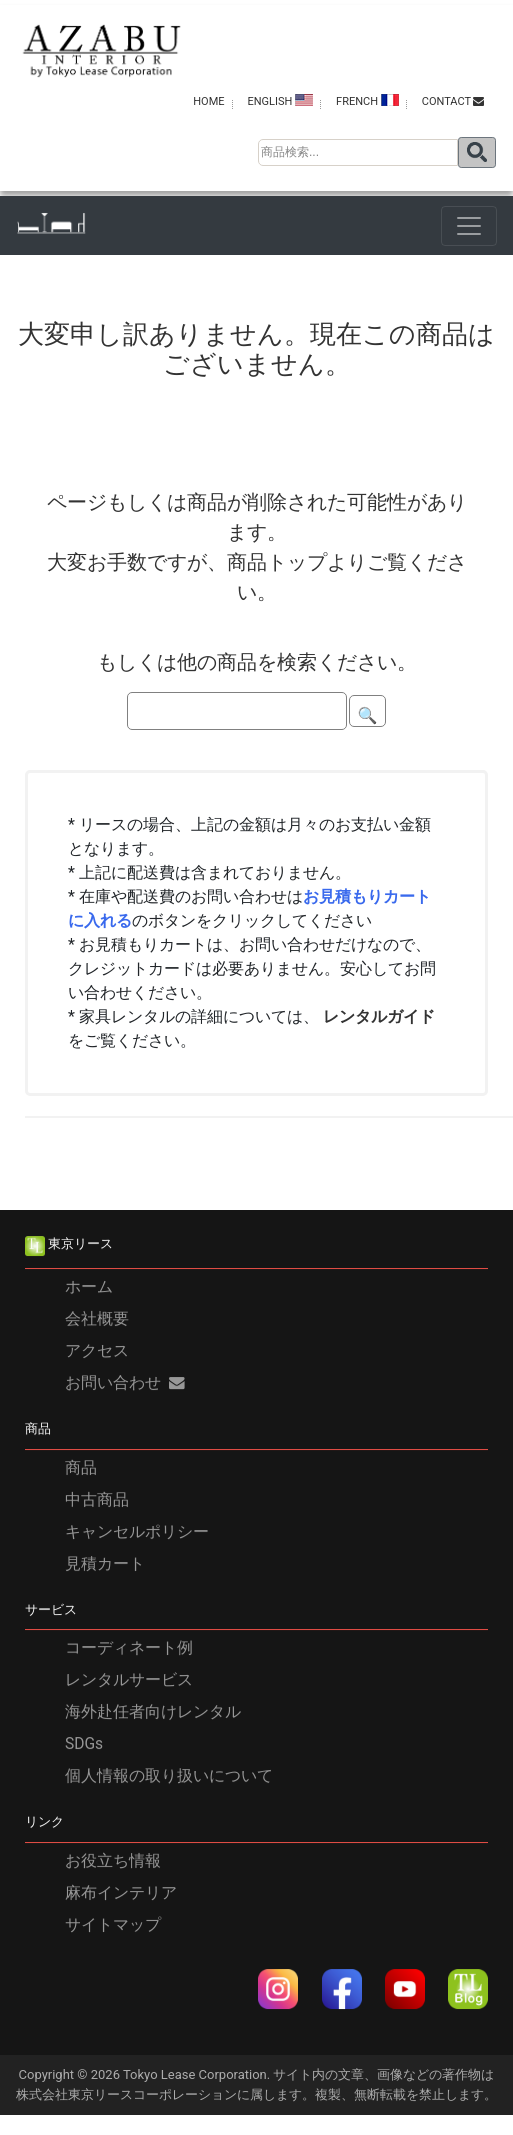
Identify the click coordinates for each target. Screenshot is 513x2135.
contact (453, 101)
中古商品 (97, 1500)
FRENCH (367, 101)
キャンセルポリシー (137, 1532)
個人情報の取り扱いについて (169, 1777)
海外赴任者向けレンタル (153, 1713)
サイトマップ (113, 1925)
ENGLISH (280, 101)
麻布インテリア (121, 1893)
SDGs (84, 1745)
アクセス (97, 1351)
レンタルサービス (129, 1681)
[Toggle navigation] (469, 226)
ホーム (89, 1287)
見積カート (105, 1564)
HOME (208, 101)
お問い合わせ (125, 1383)
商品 (81, 1468)
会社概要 (97, 1319)
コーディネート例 (129, 1649)
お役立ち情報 (113, 1861)
